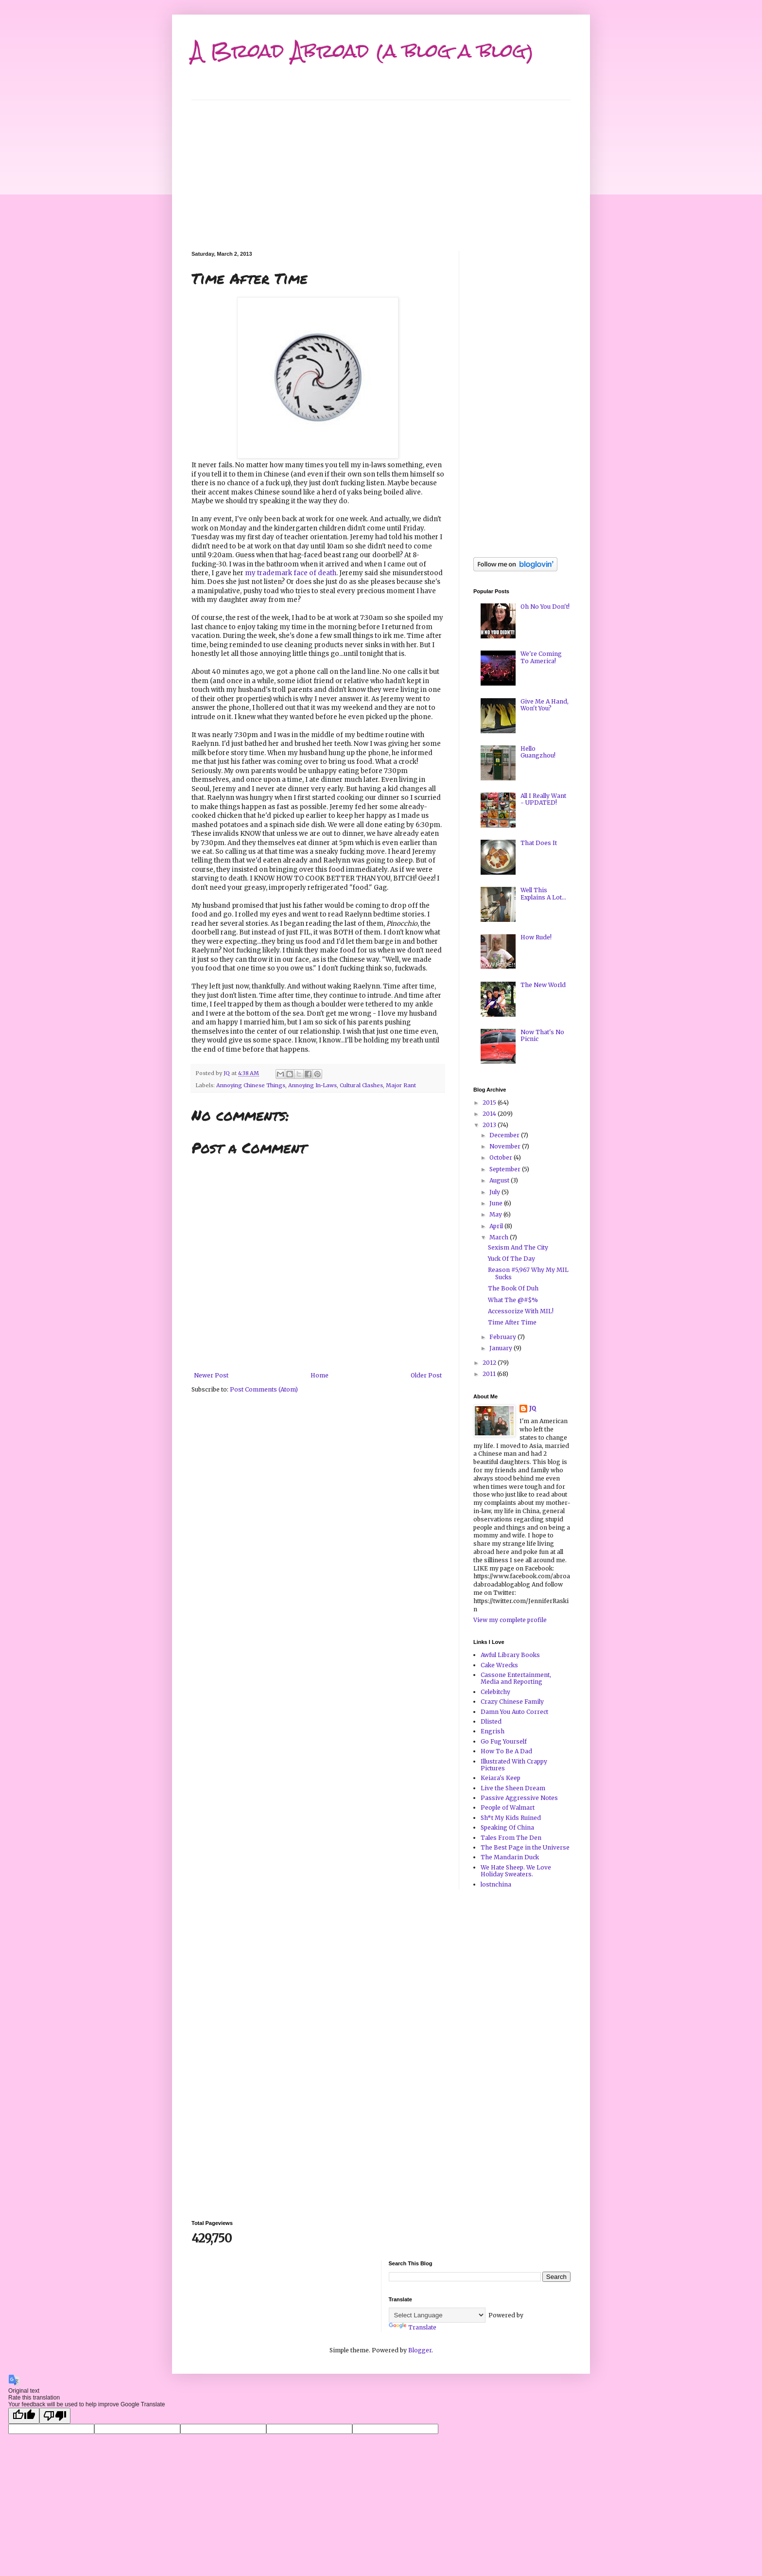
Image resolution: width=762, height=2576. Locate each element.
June (496, 1203)
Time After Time (512, 1322)
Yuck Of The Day (511, 1258)
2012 (490, 1362)
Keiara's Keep (500, 1778)
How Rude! (536, 937)
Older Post (426, 1375)
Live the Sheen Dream (513, 1788)
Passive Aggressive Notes (519, 1797)
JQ (532, 1408)
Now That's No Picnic (542, 1035)
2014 (490, 1113)
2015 (490, 1102)
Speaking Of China (507, 1827)
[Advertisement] (381, 168)
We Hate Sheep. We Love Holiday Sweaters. (516, 1871)
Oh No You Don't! (545, 606)
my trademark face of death (290, 573)
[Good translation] (23, 2416)
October (501, 1157)
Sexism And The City (518, 1247)
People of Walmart (508, 1807)
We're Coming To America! (541, 657)
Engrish (492, 1731)
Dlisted (491, 1721)
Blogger (420, 2350)
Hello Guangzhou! (537, 752)
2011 (490, 1373)
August (500, 1180)
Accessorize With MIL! (521, 1311)
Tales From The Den (511, 1837)
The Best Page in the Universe (525, 1847)
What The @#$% (513, 1300)
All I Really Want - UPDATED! (543, 799)
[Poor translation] (54, 2416)
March (499, 1237)
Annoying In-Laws (312, 1085)
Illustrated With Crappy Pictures (514, 1765)
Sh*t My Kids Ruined (511, 1817)
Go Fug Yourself (504, 1741)
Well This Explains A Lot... (543, 893)
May (496, 1214)
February (503, 1337)
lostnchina (496, 1884)
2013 (490, 1125)
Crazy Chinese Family (512, 1701)
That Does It (538, 843)
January (501, 1348)
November (505, 1146)
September (505, 1169)
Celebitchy (495, 1691)
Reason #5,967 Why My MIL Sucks (528, 1273)
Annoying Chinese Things (250, 1085)
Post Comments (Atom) (264, 1389)
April (496, 1226)
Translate (412, 2327)
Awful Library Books (510, 1655)
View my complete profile (510, 1619)
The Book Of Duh (513, 1288)
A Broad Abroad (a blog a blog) (362, 50)
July (495, 1192)
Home (320, 1375)
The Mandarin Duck (510, 1857)
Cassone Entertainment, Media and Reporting (516, 1678)
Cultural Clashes (361, 1085)
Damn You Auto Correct (514, 1711)
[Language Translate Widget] (437, 2315)
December (505, 1135)
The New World (543, 984)
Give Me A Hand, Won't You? (544, 705)
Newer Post (211, 1375)
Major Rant (401, 1085)
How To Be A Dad (506, 1751)
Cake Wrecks (499, 1665)
